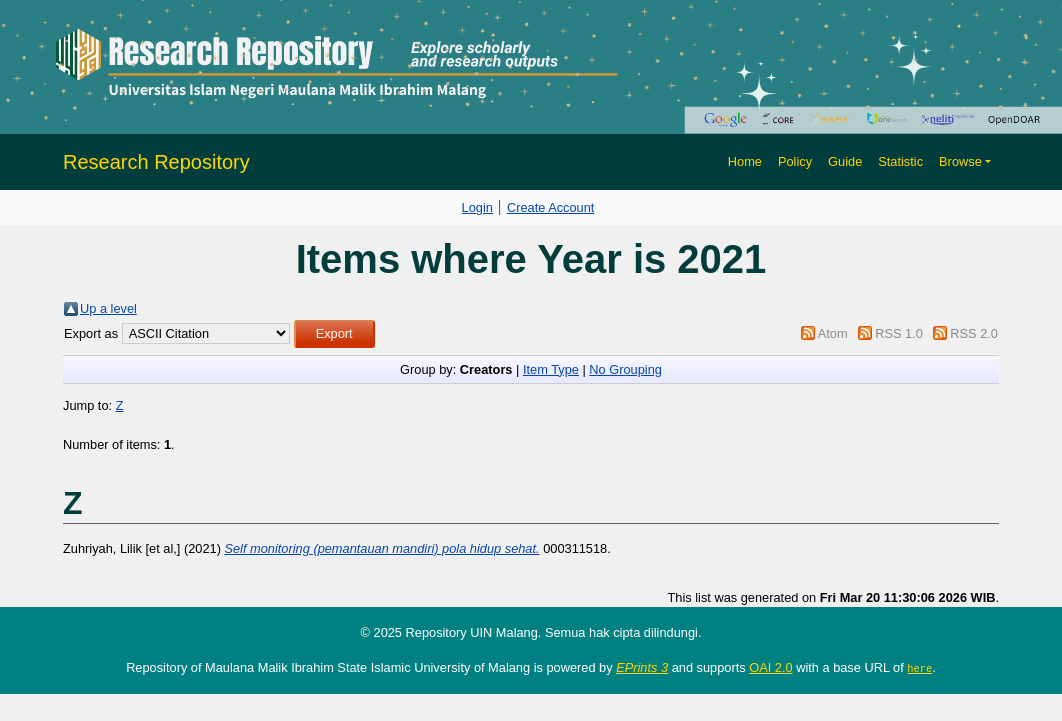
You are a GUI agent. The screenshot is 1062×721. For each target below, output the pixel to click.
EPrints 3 (642, 667)
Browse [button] (960, 161)
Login (477, 207)
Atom (833, 333)
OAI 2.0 (770, 667)
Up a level (108, 308)
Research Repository (156, 162)
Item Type (551, 369)
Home (745, 161)
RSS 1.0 (899, 333)
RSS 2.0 (974, 333)
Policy (795, 161)
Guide (845, 161)
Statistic (900, 161)
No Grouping (625, 369)
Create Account (551, 207)
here (919, 668)
